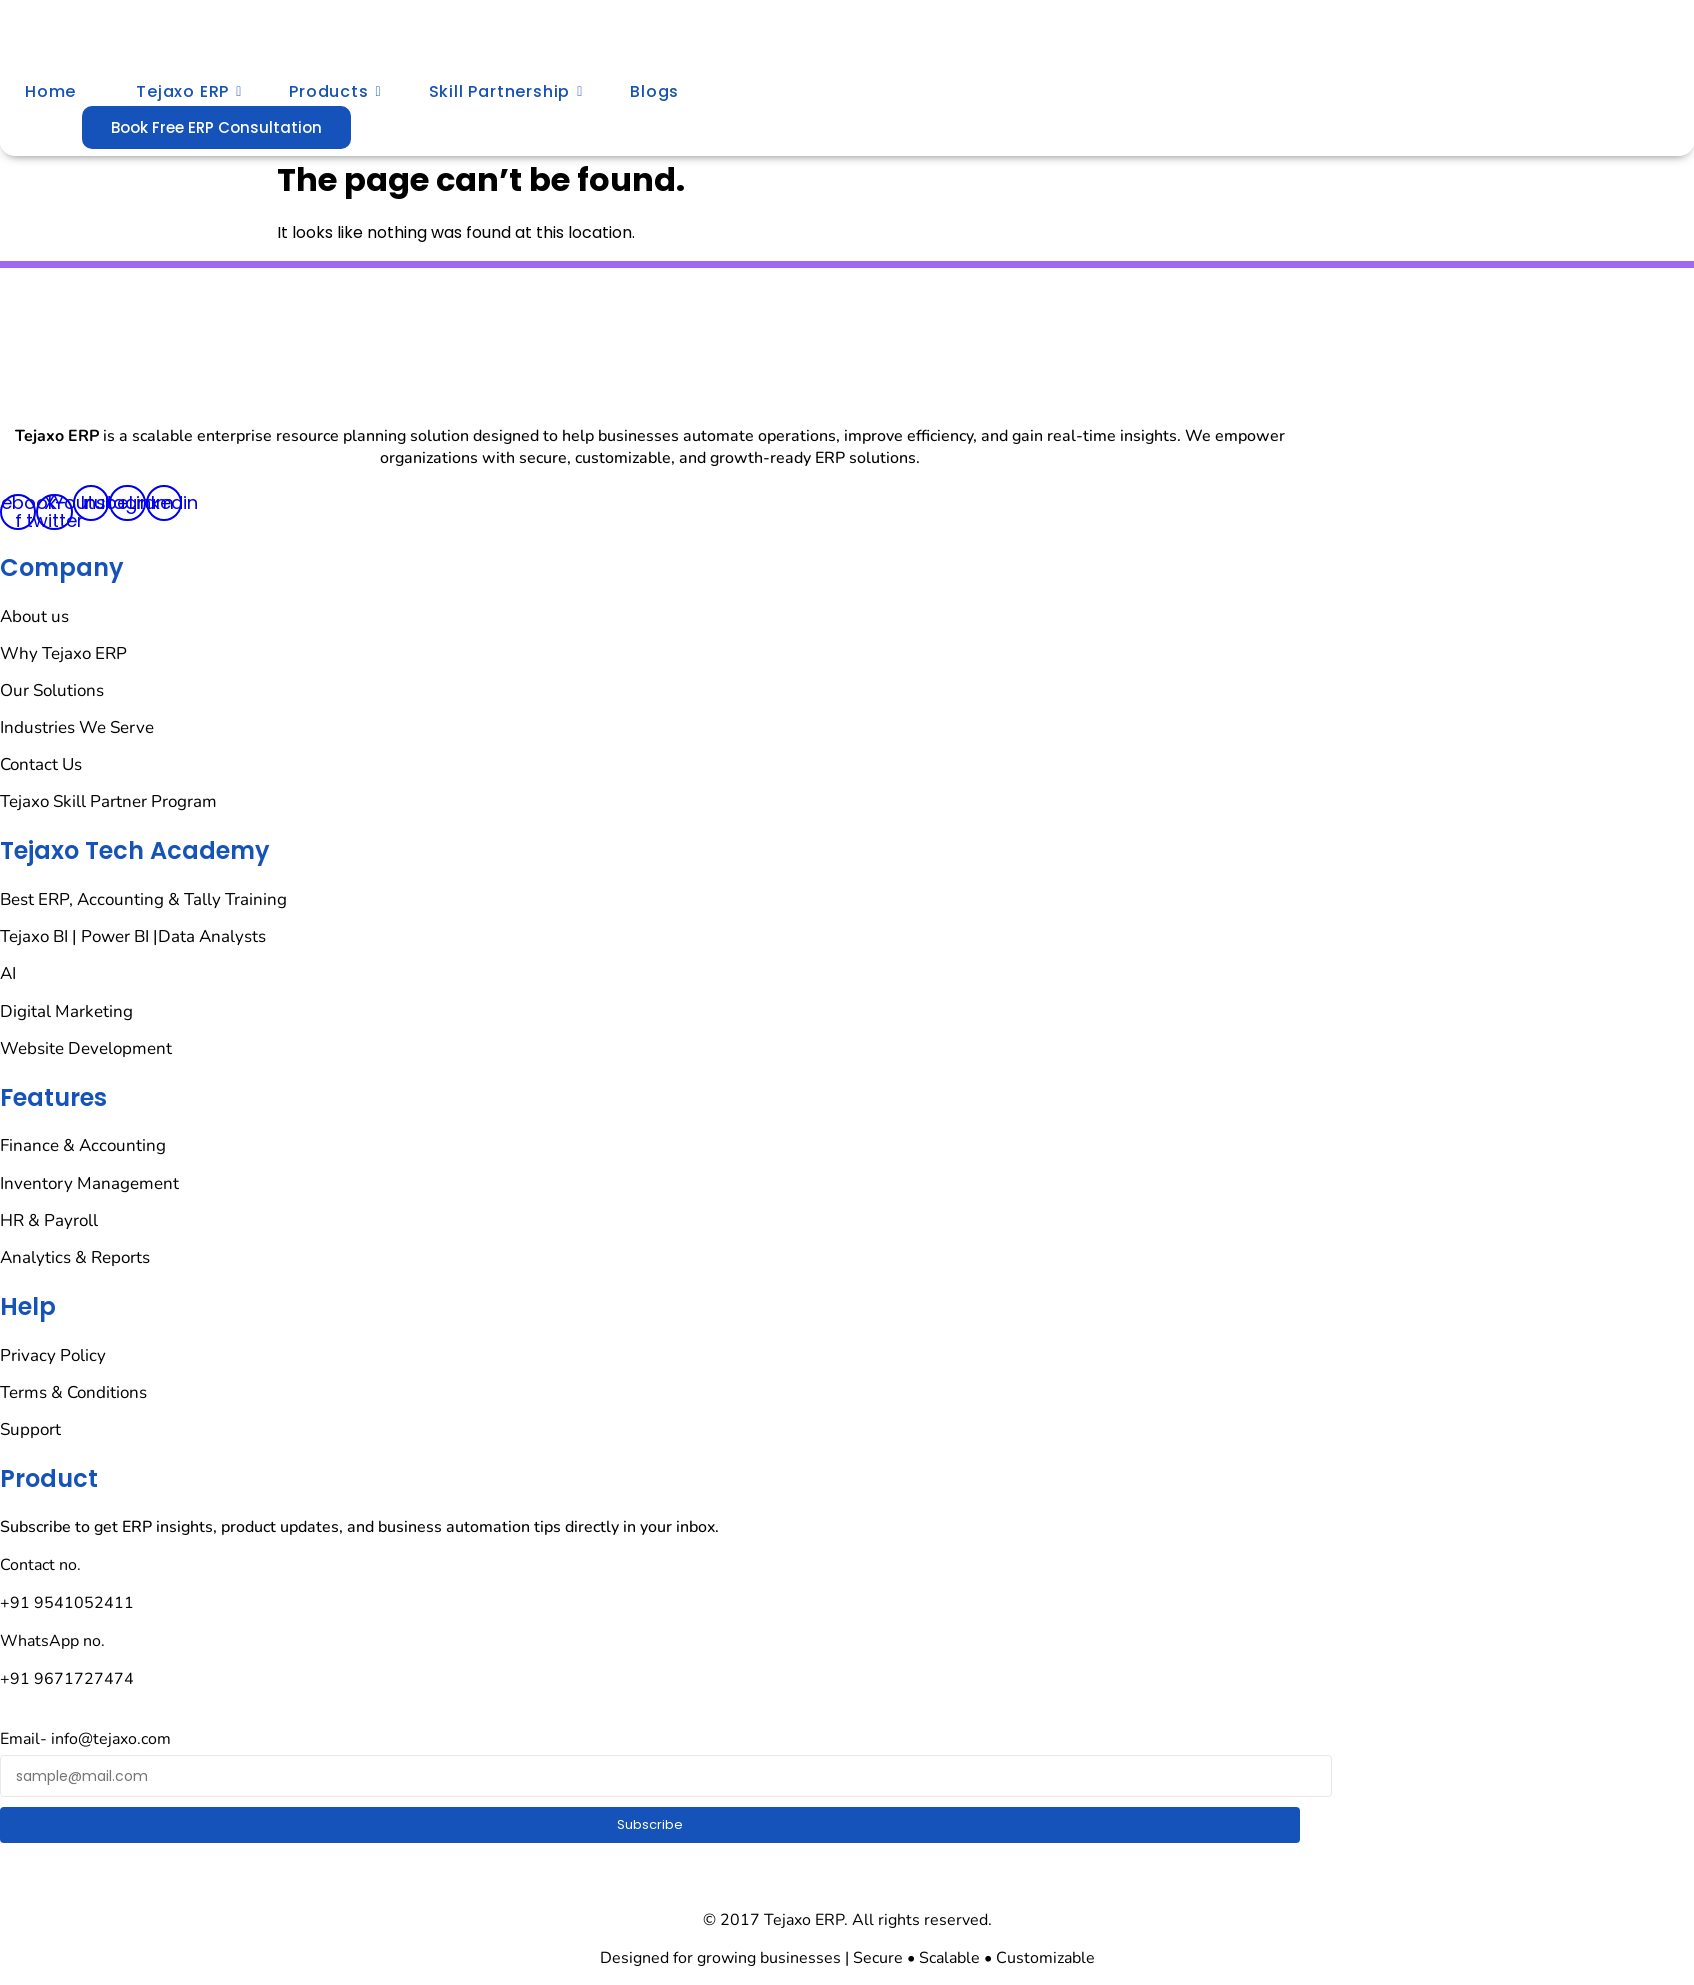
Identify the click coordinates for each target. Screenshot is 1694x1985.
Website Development (86, 1048)
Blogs (654, 91)
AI (8, 973)
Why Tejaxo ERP (63, 653)
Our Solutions (52, 690)
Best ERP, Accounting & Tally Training (143, 899)
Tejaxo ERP (189, 91)
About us (34, 616)
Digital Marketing (66, 1011)
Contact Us (41, 764)
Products (335, 91)
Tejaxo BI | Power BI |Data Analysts (133, 936)
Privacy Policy (53, 1355)
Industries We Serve (77, 727)
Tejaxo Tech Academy (135, 850)
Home (50, 91)
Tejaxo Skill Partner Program (108, 801)
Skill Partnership (506, 91)
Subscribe (650, 1824)
